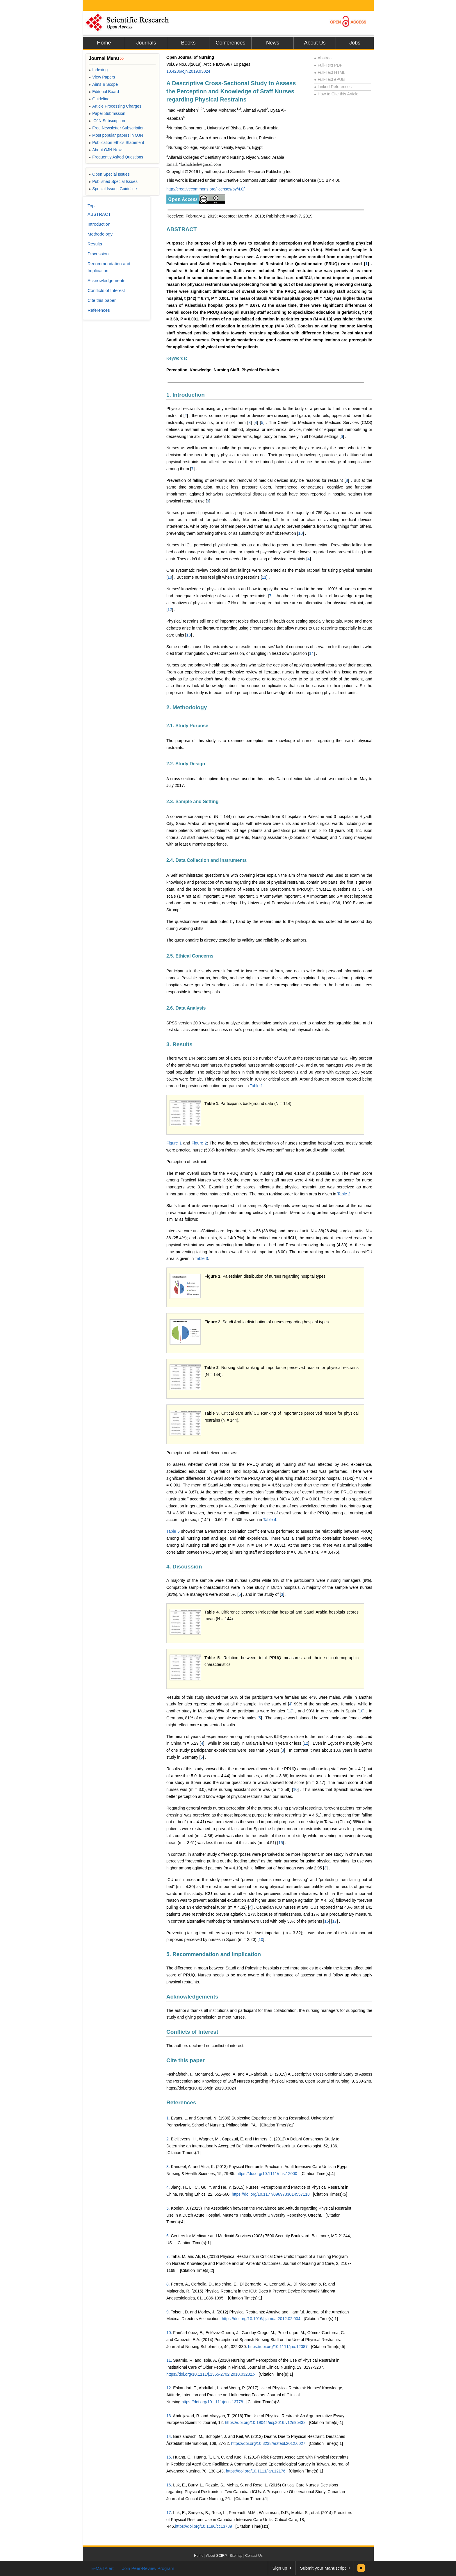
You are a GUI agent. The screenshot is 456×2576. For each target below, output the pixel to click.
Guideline (99, 99)
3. (168, 2166)
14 (311, 653)
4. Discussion (184, 1567)
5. (168, 2208)
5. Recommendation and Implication (213, 1954)
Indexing (98, 69)
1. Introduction (185, 395)
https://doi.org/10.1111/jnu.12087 (278, 2346)
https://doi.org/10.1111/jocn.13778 (212, 2401)
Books (188, 43)
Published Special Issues (113, 181)
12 (170, 609)
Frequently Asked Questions (116, 157)
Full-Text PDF (328, 65)
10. (169, 2332)
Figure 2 (199, 1143)
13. (169, 2415)
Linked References (333, 86)
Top (91, 205)
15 (280, 1842)
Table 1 (256, 1085)
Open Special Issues (109, 174)
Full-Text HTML (329, 72)
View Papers (102, 77)
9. (168, 2312)
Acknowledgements (192, 1997)
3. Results (179, 1044)
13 (188, 635)
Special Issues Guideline (113, 188)
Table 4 (269, 1519)
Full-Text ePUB (329, 79)
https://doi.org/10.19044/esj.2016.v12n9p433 (265, 2422)
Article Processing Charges (115, 106)
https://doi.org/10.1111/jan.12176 (256, 2471)
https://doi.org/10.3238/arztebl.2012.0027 (268, 2443)
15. (169, 2457)
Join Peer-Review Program (148, 2568)
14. (169, 2436)
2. (168, 2139)
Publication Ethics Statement (116, 142)
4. (168, 2187)
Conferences (230, 43)
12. (169, 2388)
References (181, 2102)
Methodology (100, 233)
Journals (146, 43)
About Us (314, 43)
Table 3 (201, 1258)
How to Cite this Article (336, 94)
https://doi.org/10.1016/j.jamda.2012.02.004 (261, 2318)
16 (326, 1921)
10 (300, 533)
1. (168, 2118)
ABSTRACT (181, 229)
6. (168, 2235)
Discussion (98, 253)
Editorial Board (104, 91)
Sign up (279, 2568)
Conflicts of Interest (192, 2032)
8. (168, 2284)
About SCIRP (216, 2556)
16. (169, 2485)
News (272, 43)
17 (334, 1921)
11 (264, 577)
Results (95, 243)
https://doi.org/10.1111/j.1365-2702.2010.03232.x (210, 2374)
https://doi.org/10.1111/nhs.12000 (266, 2173)
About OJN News (106, 149)
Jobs (354, 43)
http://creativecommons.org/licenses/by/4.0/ (205, 189)
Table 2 (343, 1194)
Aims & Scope (103, 84)
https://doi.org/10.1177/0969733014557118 (271, 2194)
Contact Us (253, 2556)
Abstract (323, 58)
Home (104, 43)
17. (169, 2512)
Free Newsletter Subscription (117, 128)
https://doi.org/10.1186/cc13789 (203, 2526)
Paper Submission (107, 113)
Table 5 (173, 1531)
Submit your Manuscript (323, 2568)
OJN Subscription (107, 120)
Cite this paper (185, 2060)
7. (168, 2256)
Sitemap (235, 2556)
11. (169, 2360)
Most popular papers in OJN (116, 135)
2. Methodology (186, 707)
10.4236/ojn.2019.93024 (188, 71)
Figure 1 (174, 1143)
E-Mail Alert (102, 2568)
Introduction (99, 224)
